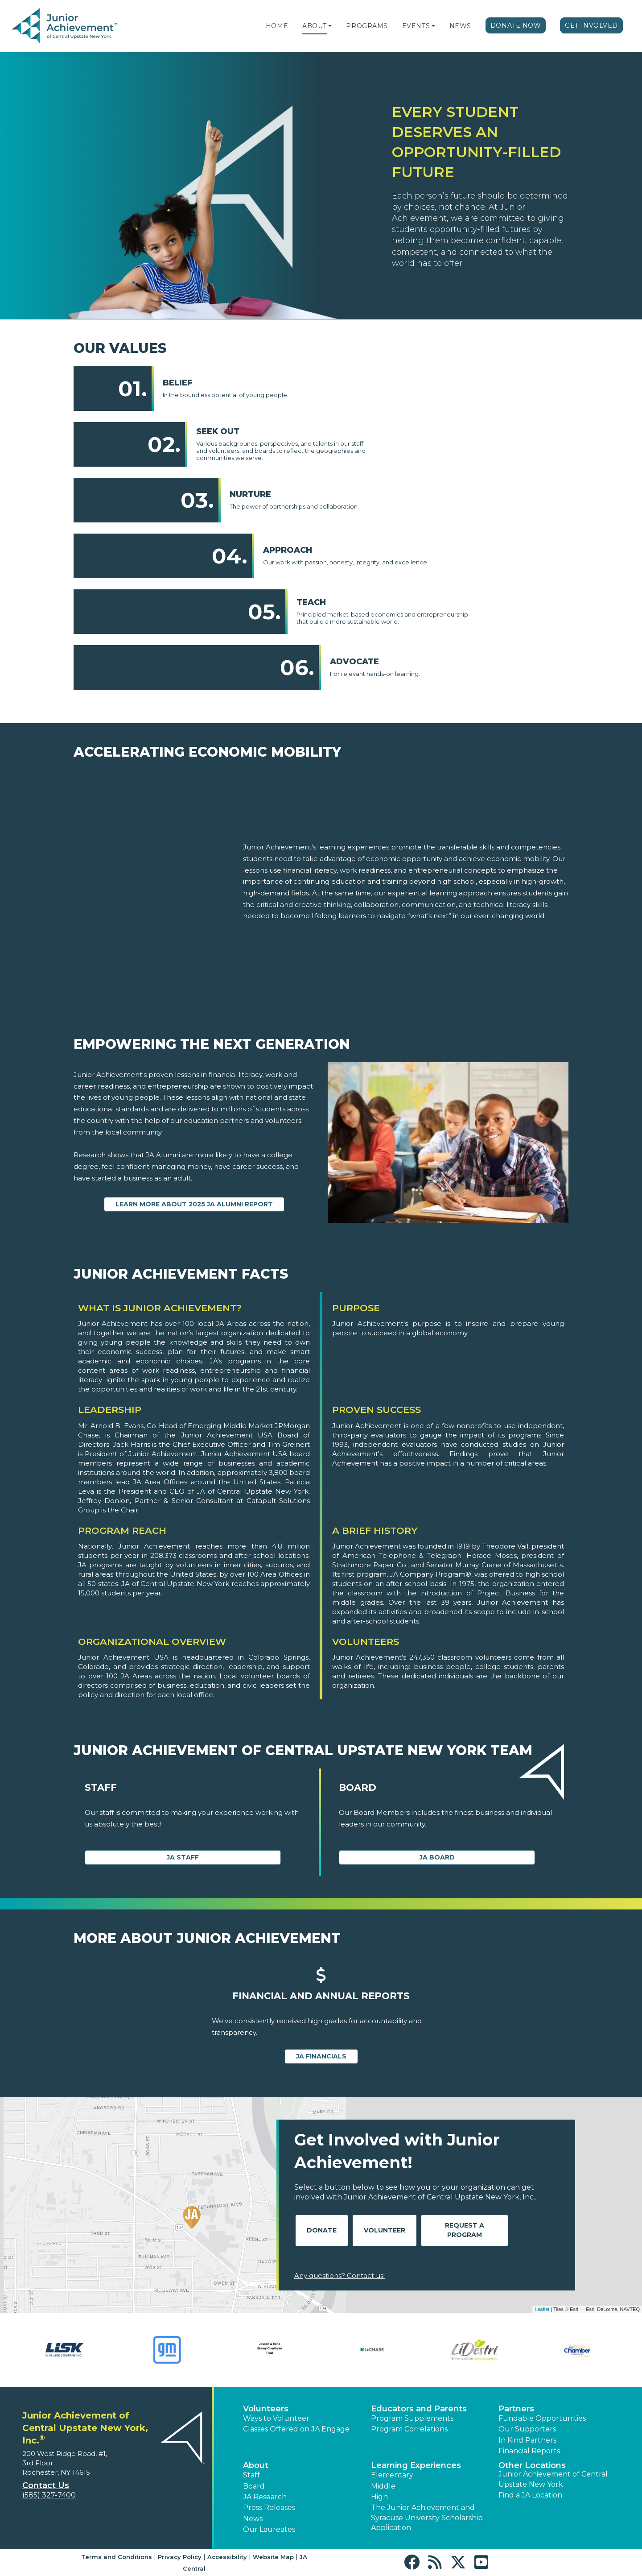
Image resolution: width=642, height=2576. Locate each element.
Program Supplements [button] (412, 2418)
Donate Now (515, 25)
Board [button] (254, 2486)
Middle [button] (383, 2486)
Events (416, 26)
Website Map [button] (273, 2556)
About (314, 26)
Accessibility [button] (227, 2556)
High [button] (379, 2497)
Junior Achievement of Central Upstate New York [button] (553, 2479)
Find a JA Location (530, 2495)
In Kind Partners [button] (527, 2440)
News (460, 26)
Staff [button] (251, 2475)
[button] (330, 26)
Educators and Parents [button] (419, 2409)
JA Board (437, 1857)
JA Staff (183, 1857)
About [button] (255, 2465)
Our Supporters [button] (527, 2429)
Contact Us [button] (45, 2485)
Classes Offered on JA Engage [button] (296, 2429)
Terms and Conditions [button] (116, 2556)
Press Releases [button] (269, 2507)
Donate (322, 2230)
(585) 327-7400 (49, 2495)
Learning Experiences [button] (416, 2465)
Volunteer (384, 2230)
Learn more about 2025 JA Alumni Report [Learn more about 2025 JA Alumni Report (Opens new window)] (194, 1204)
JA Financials (321, 2056)
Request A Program (464, 2230)
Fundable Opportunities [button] (542, 2418)
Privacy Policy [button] (180, 2556)
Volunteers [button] (265, 2409)
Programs (366, 26)
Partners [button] (516, 2409)
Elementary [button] (392, 2475)
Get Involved (591, 25)
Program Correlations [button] (409, 2429)
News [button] (253, 2518)
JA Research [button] (265, 2497)
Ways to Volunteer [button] (276, 2418)
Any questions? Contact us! (339, 2275)
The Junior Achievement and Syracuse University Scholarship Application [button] (427, 2517)
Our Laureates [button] (269, 2529)
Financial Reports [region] (529, 2451)
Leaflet (542, 2309)
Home (277, 26)
